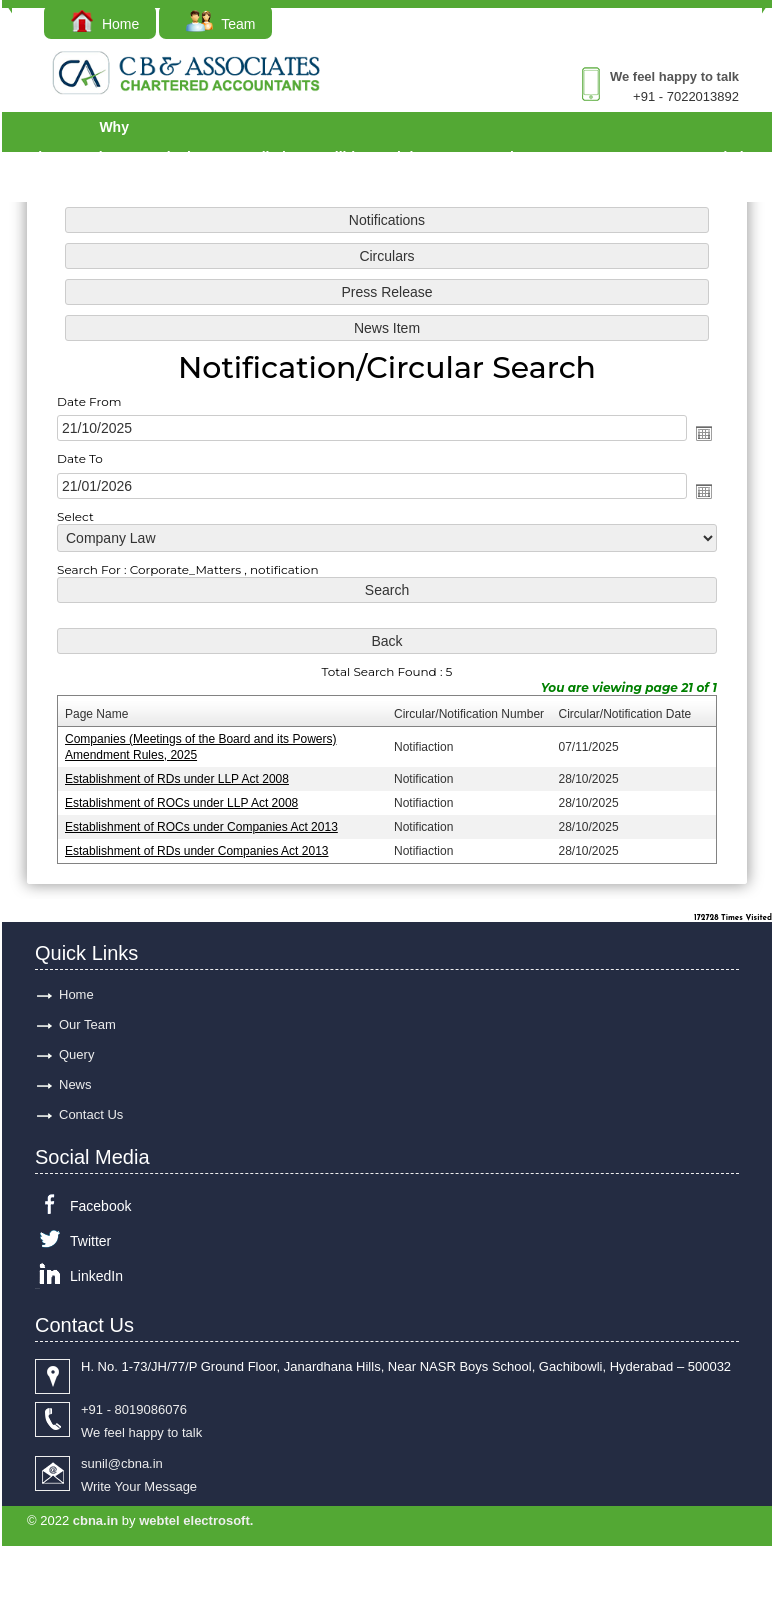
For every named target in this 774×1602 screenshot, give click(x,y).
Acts (465, 157)
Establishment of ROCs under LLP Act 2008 (182, 802)
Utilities (352, 157)
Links (414, 157)
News (75, 1084)
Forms (575, 157)
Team (220, 24)
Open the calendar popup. (703, 434)
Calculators (194, 157)
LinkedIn (96, 1276)
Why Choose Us (114, 157)
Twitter (90, 1241)
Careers (678, 157)
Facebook (100, 1206)
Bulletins (279, 157)
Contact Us (91, 1114)
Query (628, 157)
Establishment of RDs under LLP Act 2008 (177, 778)
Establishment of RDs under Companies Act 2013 (197, 850)
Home (105, 24)
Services (44, 157)
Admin (737, 157)
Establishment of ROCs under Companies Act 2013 (202, 826)
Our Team (87, 1024)
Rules (517, 157)
